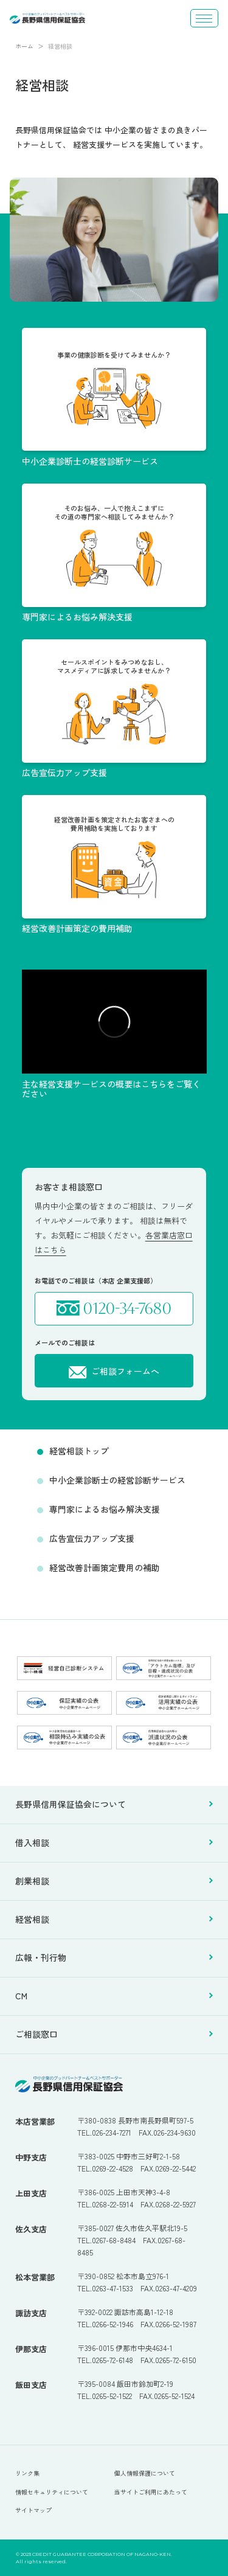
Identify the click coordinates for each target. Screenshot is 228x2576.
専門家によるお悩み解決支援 (104, 1509)
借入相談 (114, 1843)
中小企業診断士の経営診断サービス (117, 1480)
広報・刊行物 (114, 1958)
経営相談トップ (79, 1451)
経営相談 (114, 1919)
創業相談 (114, 1881)
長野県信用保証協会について (114, 1804)
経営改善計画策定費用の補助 (104, 1567)
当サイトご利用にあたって (150, 2491)
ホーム (24, 45)
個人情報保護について (144, 2472)
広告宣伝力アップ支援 (91, 1538)
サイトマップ (33, 2510)
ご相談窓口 (114, 2034)
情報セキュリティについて (51, 2491)
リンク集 (27, 2472)
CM (114, 1996)
